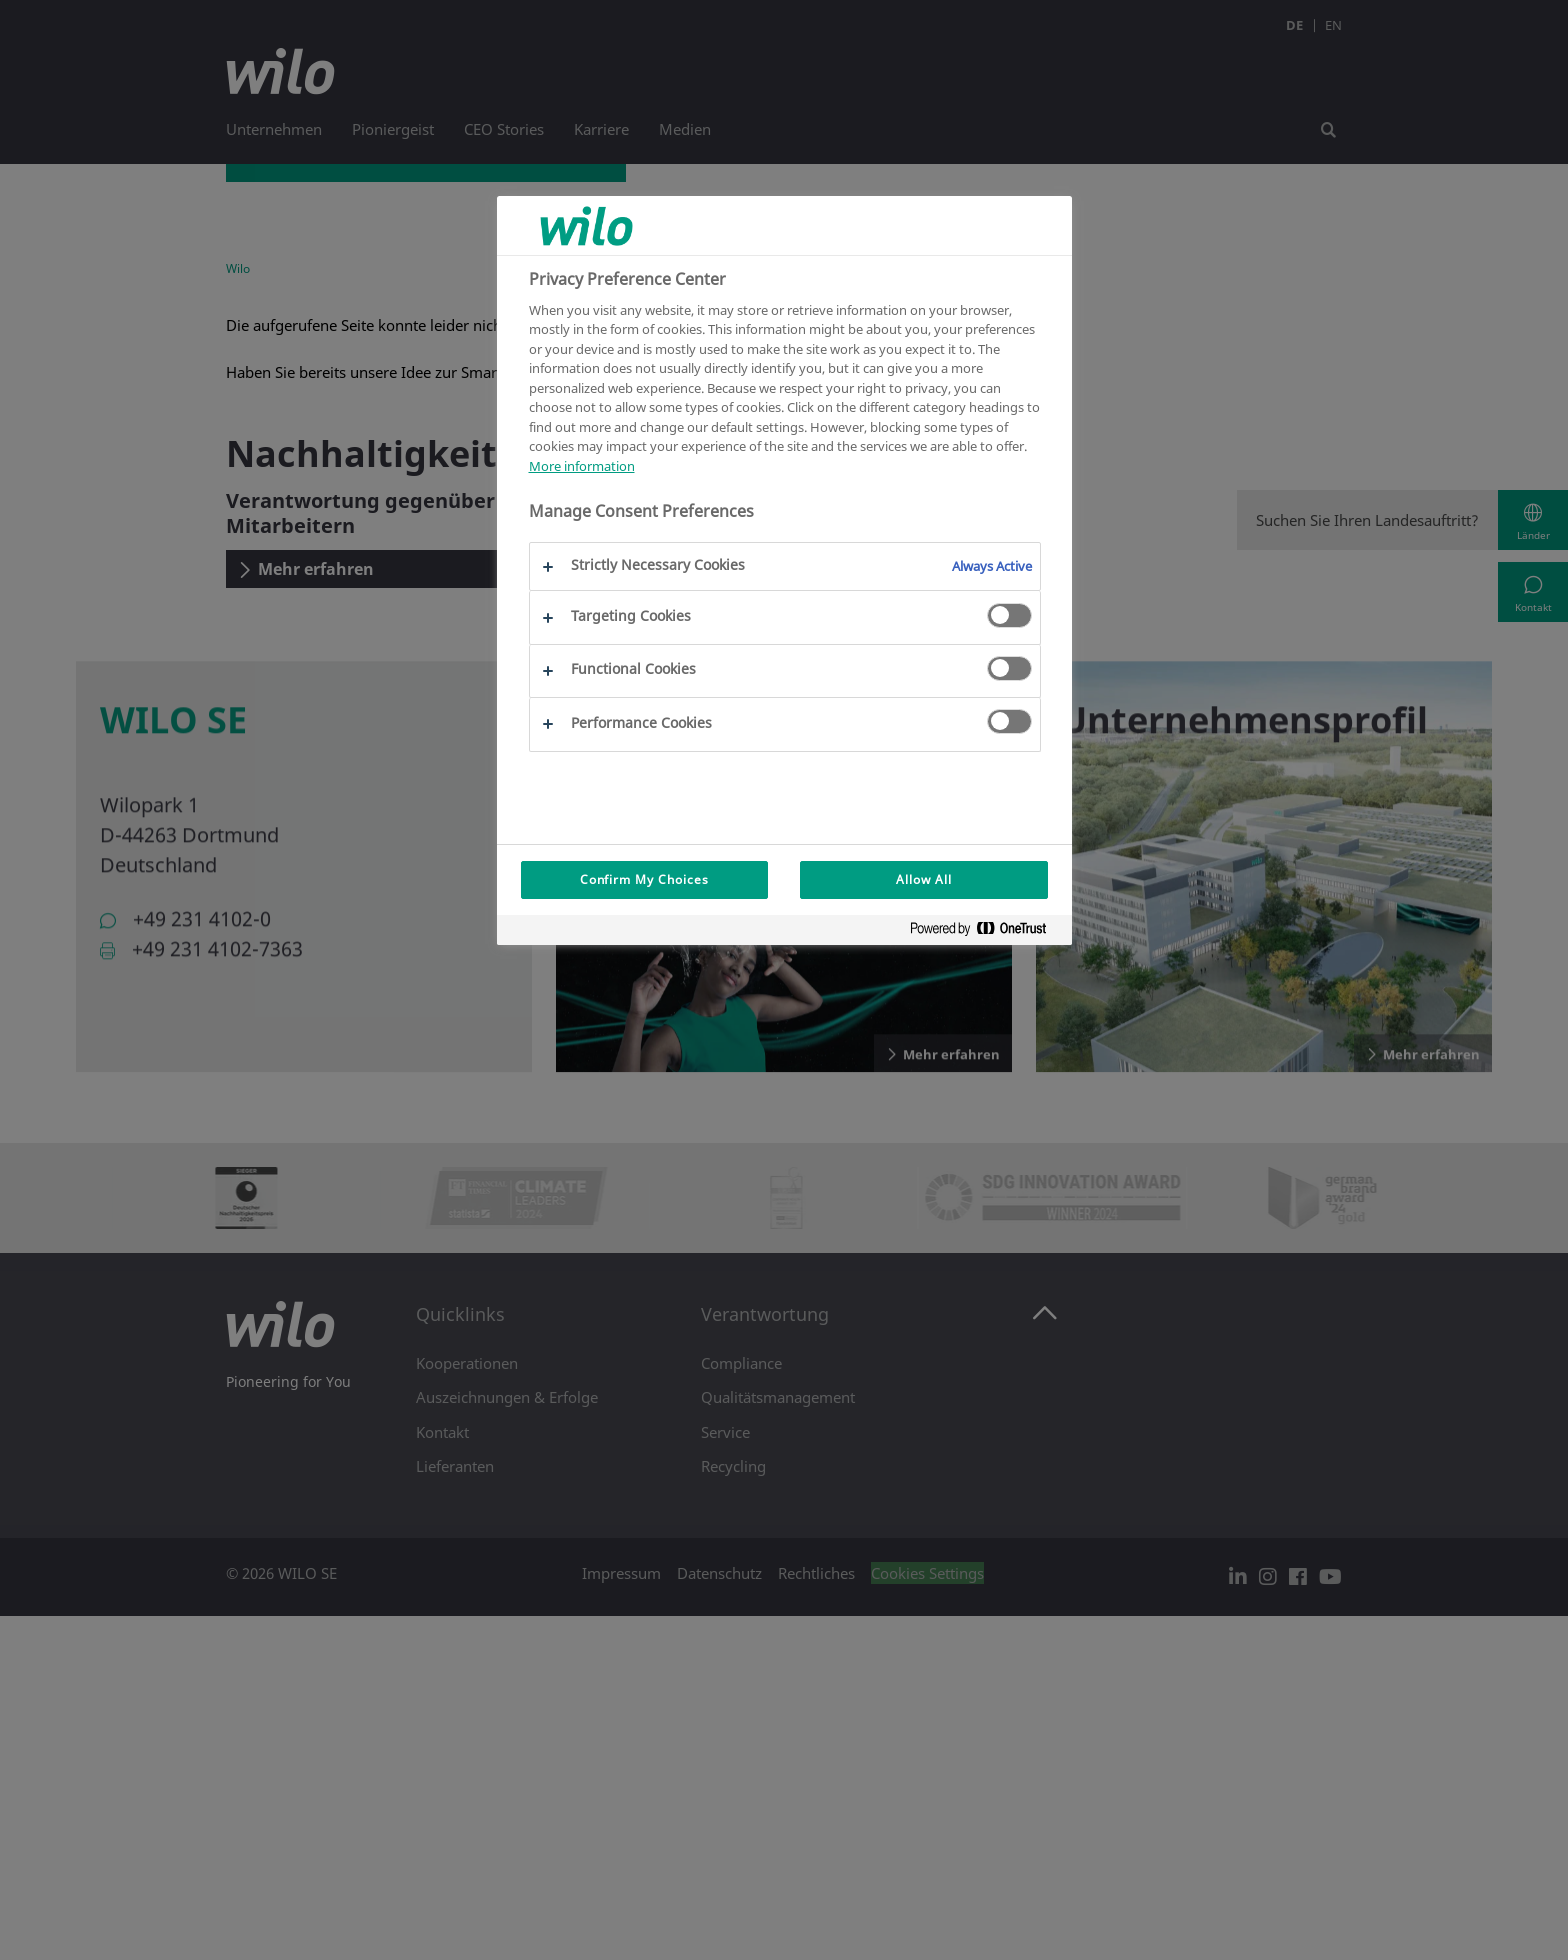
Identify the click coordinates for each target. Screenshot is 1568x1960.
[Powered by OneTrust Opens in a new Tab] (986, 932)
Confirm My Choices (644, 879)
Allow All (924, 879)
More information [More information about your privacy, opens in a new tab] (582, 466)
